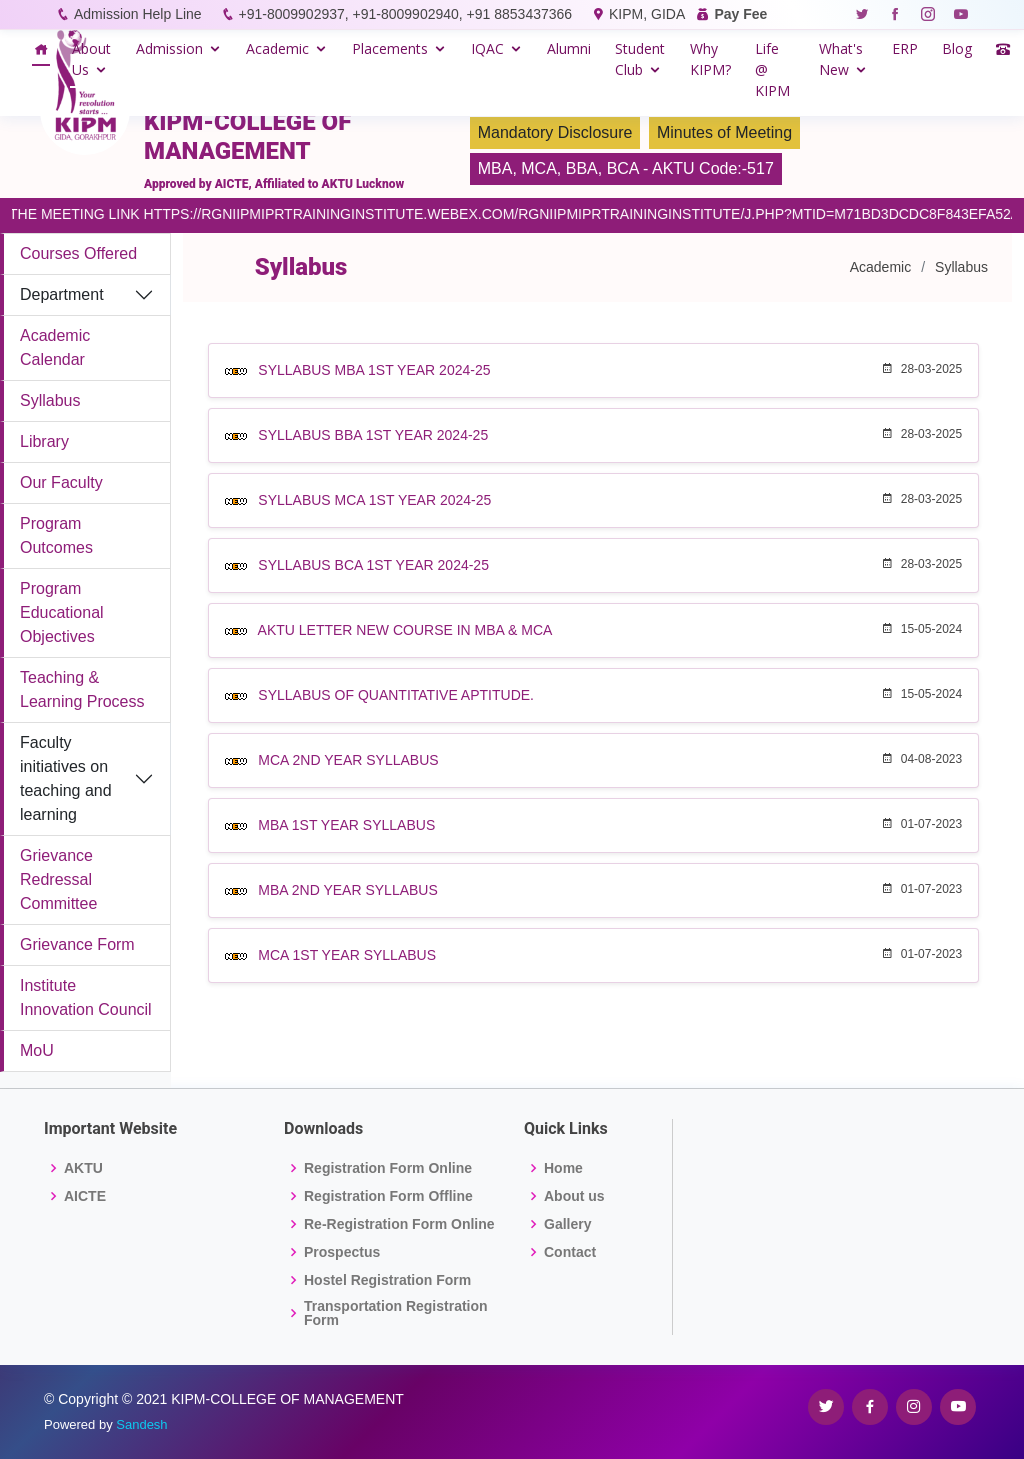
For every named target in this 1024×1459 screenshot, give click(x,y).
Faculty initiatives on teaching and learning (66, 778)
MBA (495, 168)
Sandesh (141, 1424)
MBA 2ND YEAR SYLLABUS (347, 890)
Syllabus (50, 400)
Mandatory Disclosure (555, 132)
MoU (37, 1050)
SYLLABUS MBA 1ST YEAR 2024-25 (374, 370)
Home (563, 1168)
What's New (841, 59)
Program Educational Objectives (62, 612)
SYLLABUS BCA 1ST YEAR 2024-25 (373, 565)
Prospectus (342, 1252)
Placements (390, 48)
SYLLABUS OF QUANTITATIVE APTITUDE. (396, 695)
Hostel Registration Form (387, 1280)
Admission (169, 48)
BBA (582, 168)
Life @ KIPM (772, 69)
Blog (957, 48)
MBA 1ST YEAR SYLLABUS (346, 825)
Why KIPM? (710, 59)
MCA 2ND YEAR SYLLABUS (348, 760)
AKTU (83, 1168)
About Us (91, 59)
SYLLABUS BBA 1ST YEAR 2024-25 (373, 435)
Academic (277, 48)
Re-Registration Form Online (399, 1224)
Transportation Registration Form (396, 1313)
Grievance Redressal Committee (58, 879)
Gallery (567, 1224)
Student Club (640, 59)
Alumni (569, 48)
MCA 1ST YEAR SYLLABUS (347, 955)
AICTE (85, 1196)
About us (574, 1196)
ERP (905, 48)
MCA (539, 168)
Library (44, 441)
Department (62, 294)
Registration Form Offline (388, 1196)
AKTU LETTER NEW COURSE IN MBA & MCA (405, 630)
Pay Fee (740, 14)
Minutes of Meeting (724, 132)
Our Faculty (61, 482)
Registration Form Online (388, 1168)
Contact (570, 1252)
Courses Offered (78, 253)
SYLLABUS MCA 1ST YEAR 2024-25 (374, 500)
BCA (623, 168)
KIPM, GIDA (646, 14)
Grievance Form (77, 944)
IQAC (487, 48)
